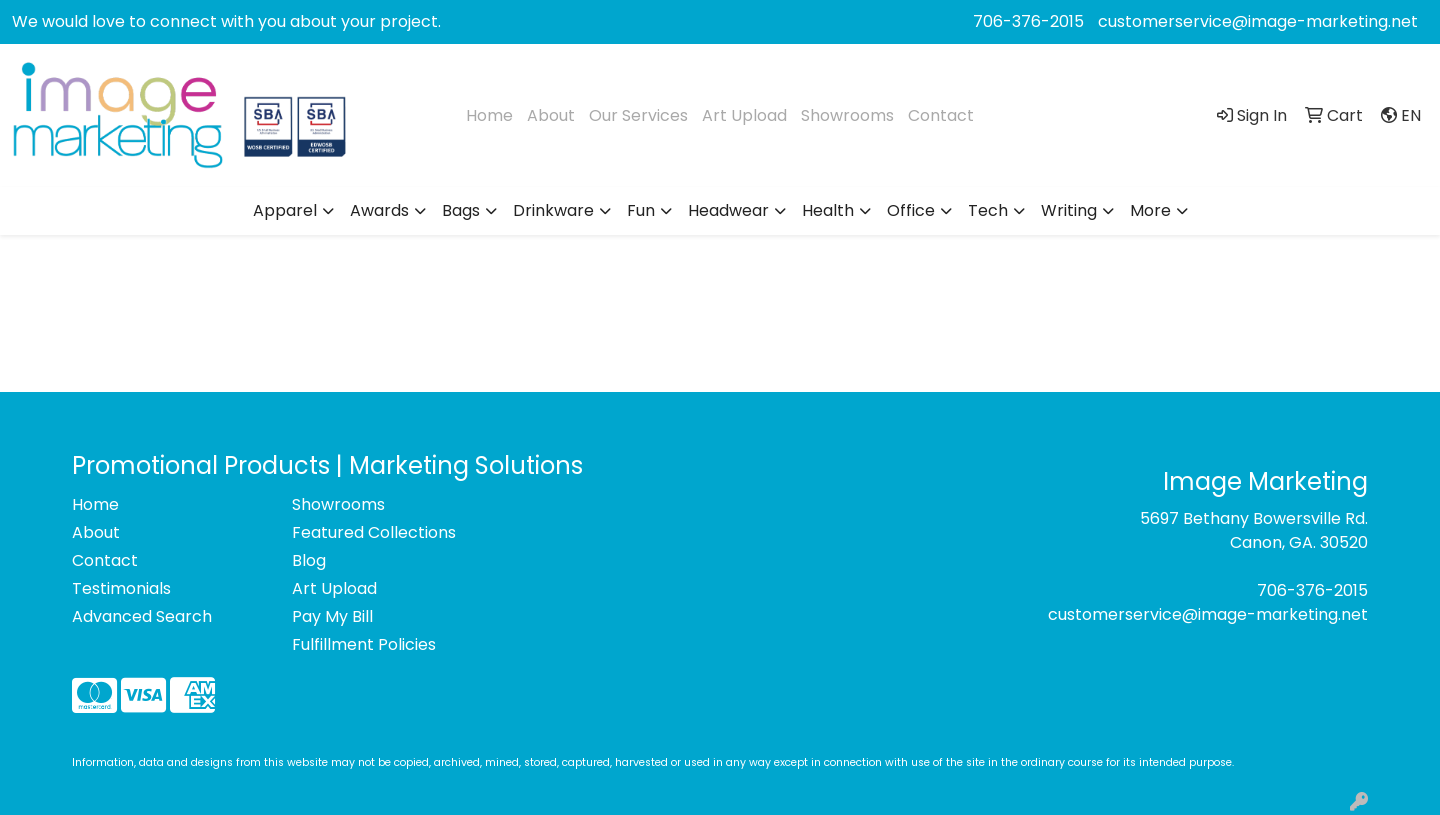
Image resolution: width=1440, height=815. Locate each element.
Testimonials (121, 588)
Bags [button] (461, 210)
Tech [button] (988, 210)
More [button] (1150, 210)
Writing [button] (1069, 210)
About (551, 115)
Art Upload (744, 115)
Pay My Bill (332, 616)
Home (489, 115)
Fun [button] (641, 210)
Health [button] (828, 210)
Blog (309, 560)
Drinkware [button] (553, 210)
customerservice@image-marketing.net (1258, 21)
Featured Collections (374, 532)
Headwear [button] (728, 210)
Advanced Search (142, 616)
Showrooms (847, 115)
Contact (941, 115)
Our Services (638, 115)
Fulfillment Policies (364, 644)
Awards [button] (379, 210)
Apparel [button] (285, 210)
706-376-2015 (1028, 21)
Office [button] (911, 210)
